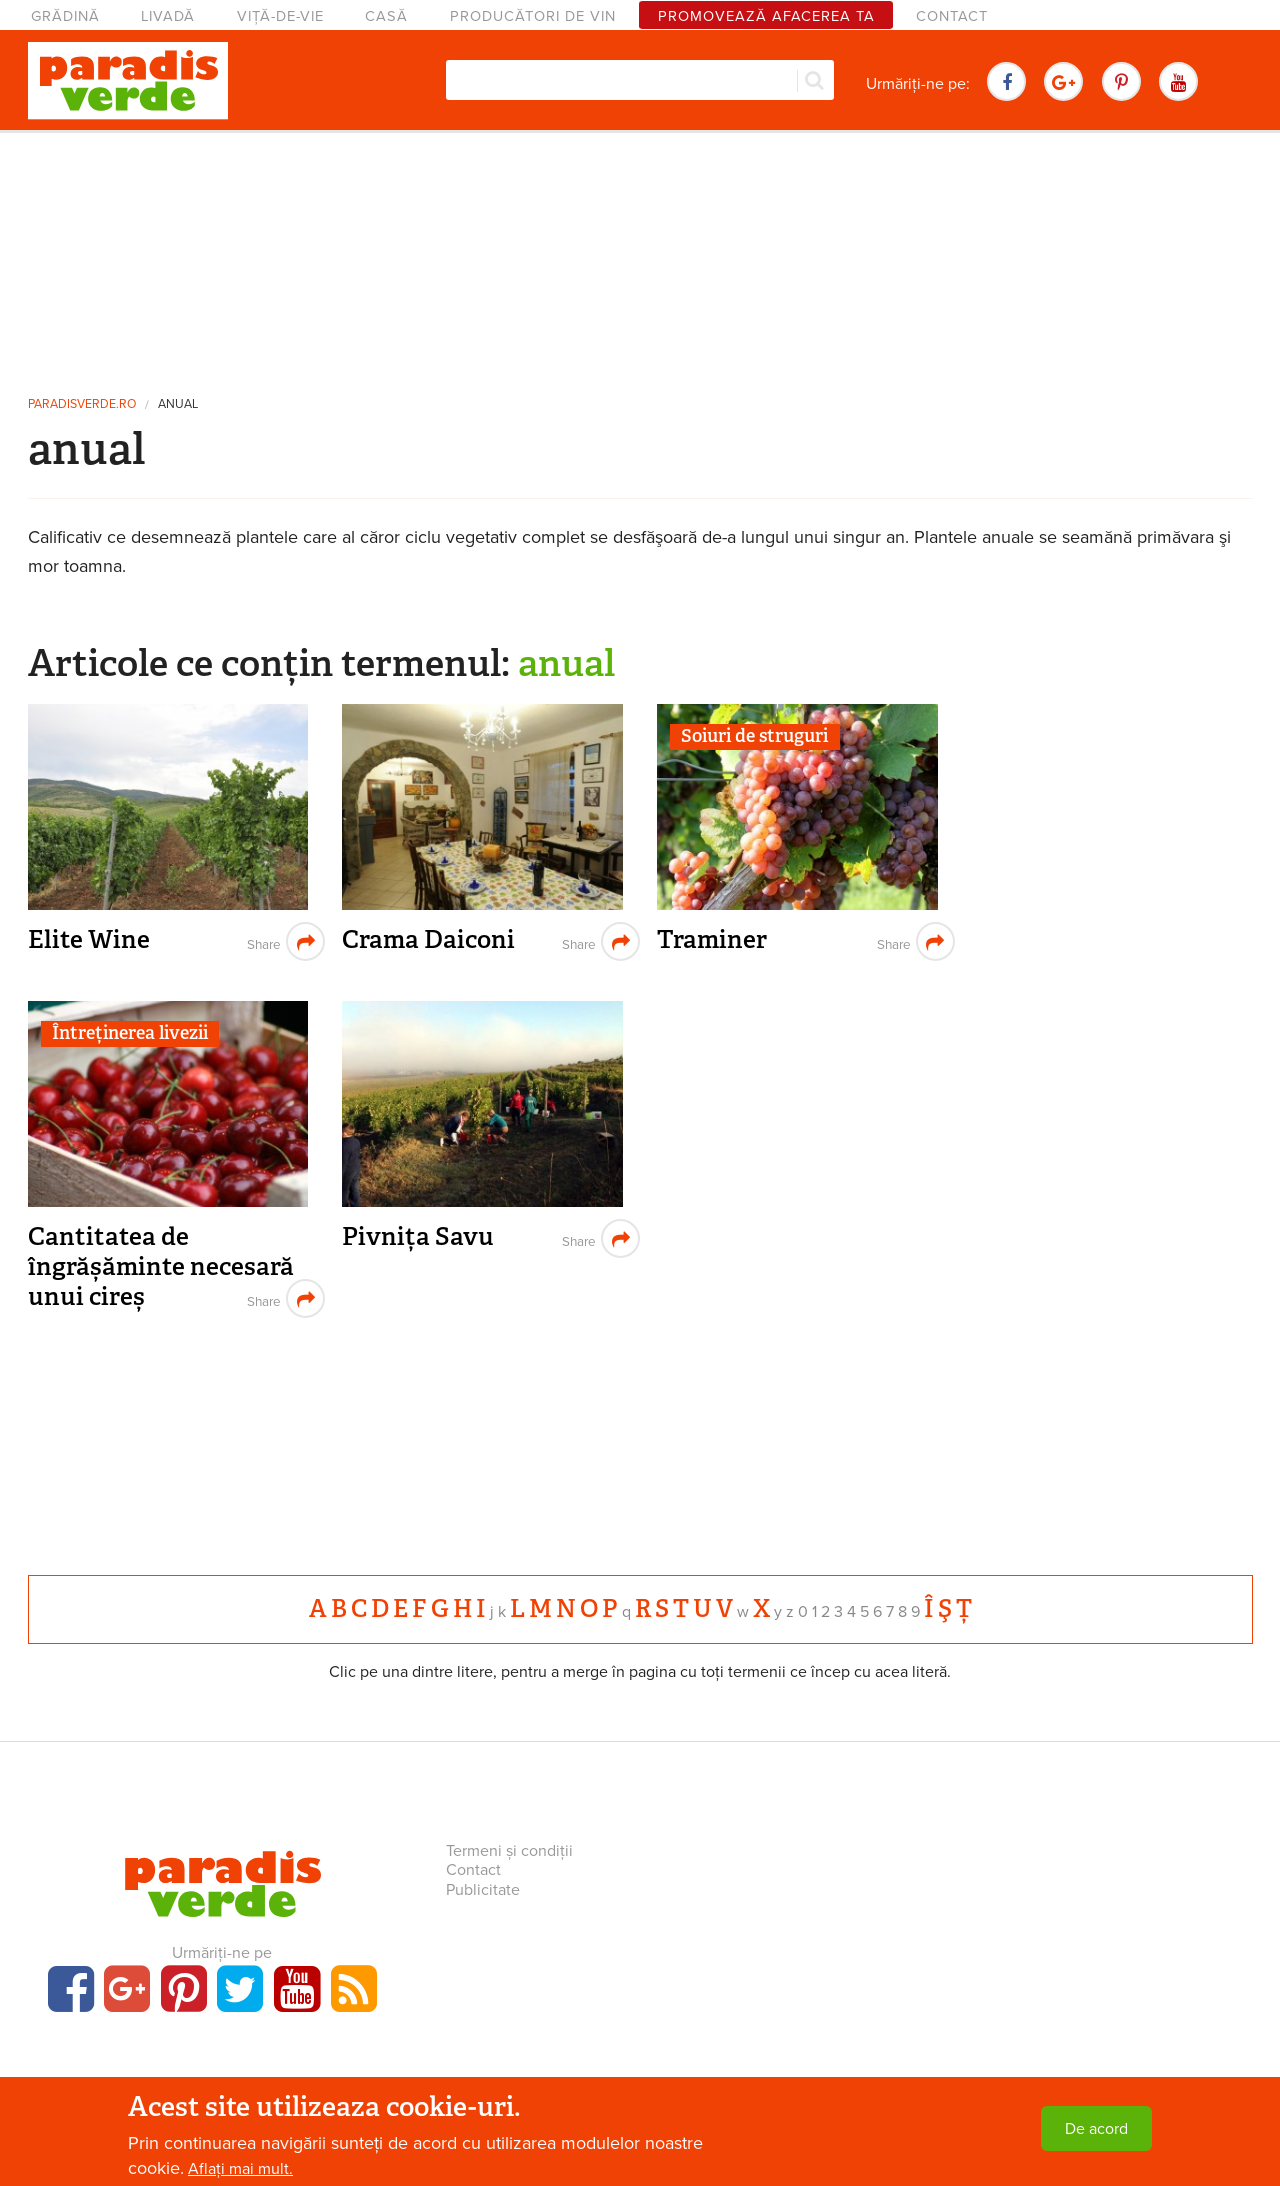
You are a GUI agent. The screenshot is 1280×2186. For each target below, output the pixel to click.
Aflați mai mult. (240, 2169)
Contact (952, 16)
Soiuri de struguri (754, 736)
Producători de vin (533, 16)
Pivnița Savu (418, 1236)
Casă (386, 16)
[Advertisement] (640, 255)
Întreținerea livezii (130, 1033)
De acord (1096, 2129)
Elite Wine (89, 939)
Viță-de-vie (280, 16)
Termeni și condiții (509, 1851)
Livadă (168, 16)
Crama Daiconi (428, 939)
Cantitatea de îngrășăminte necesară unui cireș (161, 1266)
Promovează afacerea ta (766, 16)
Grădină (65, 16)
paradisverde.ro (82, 404)
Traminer (712, 939)
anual (178, 404)
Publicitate (483, 1890)
